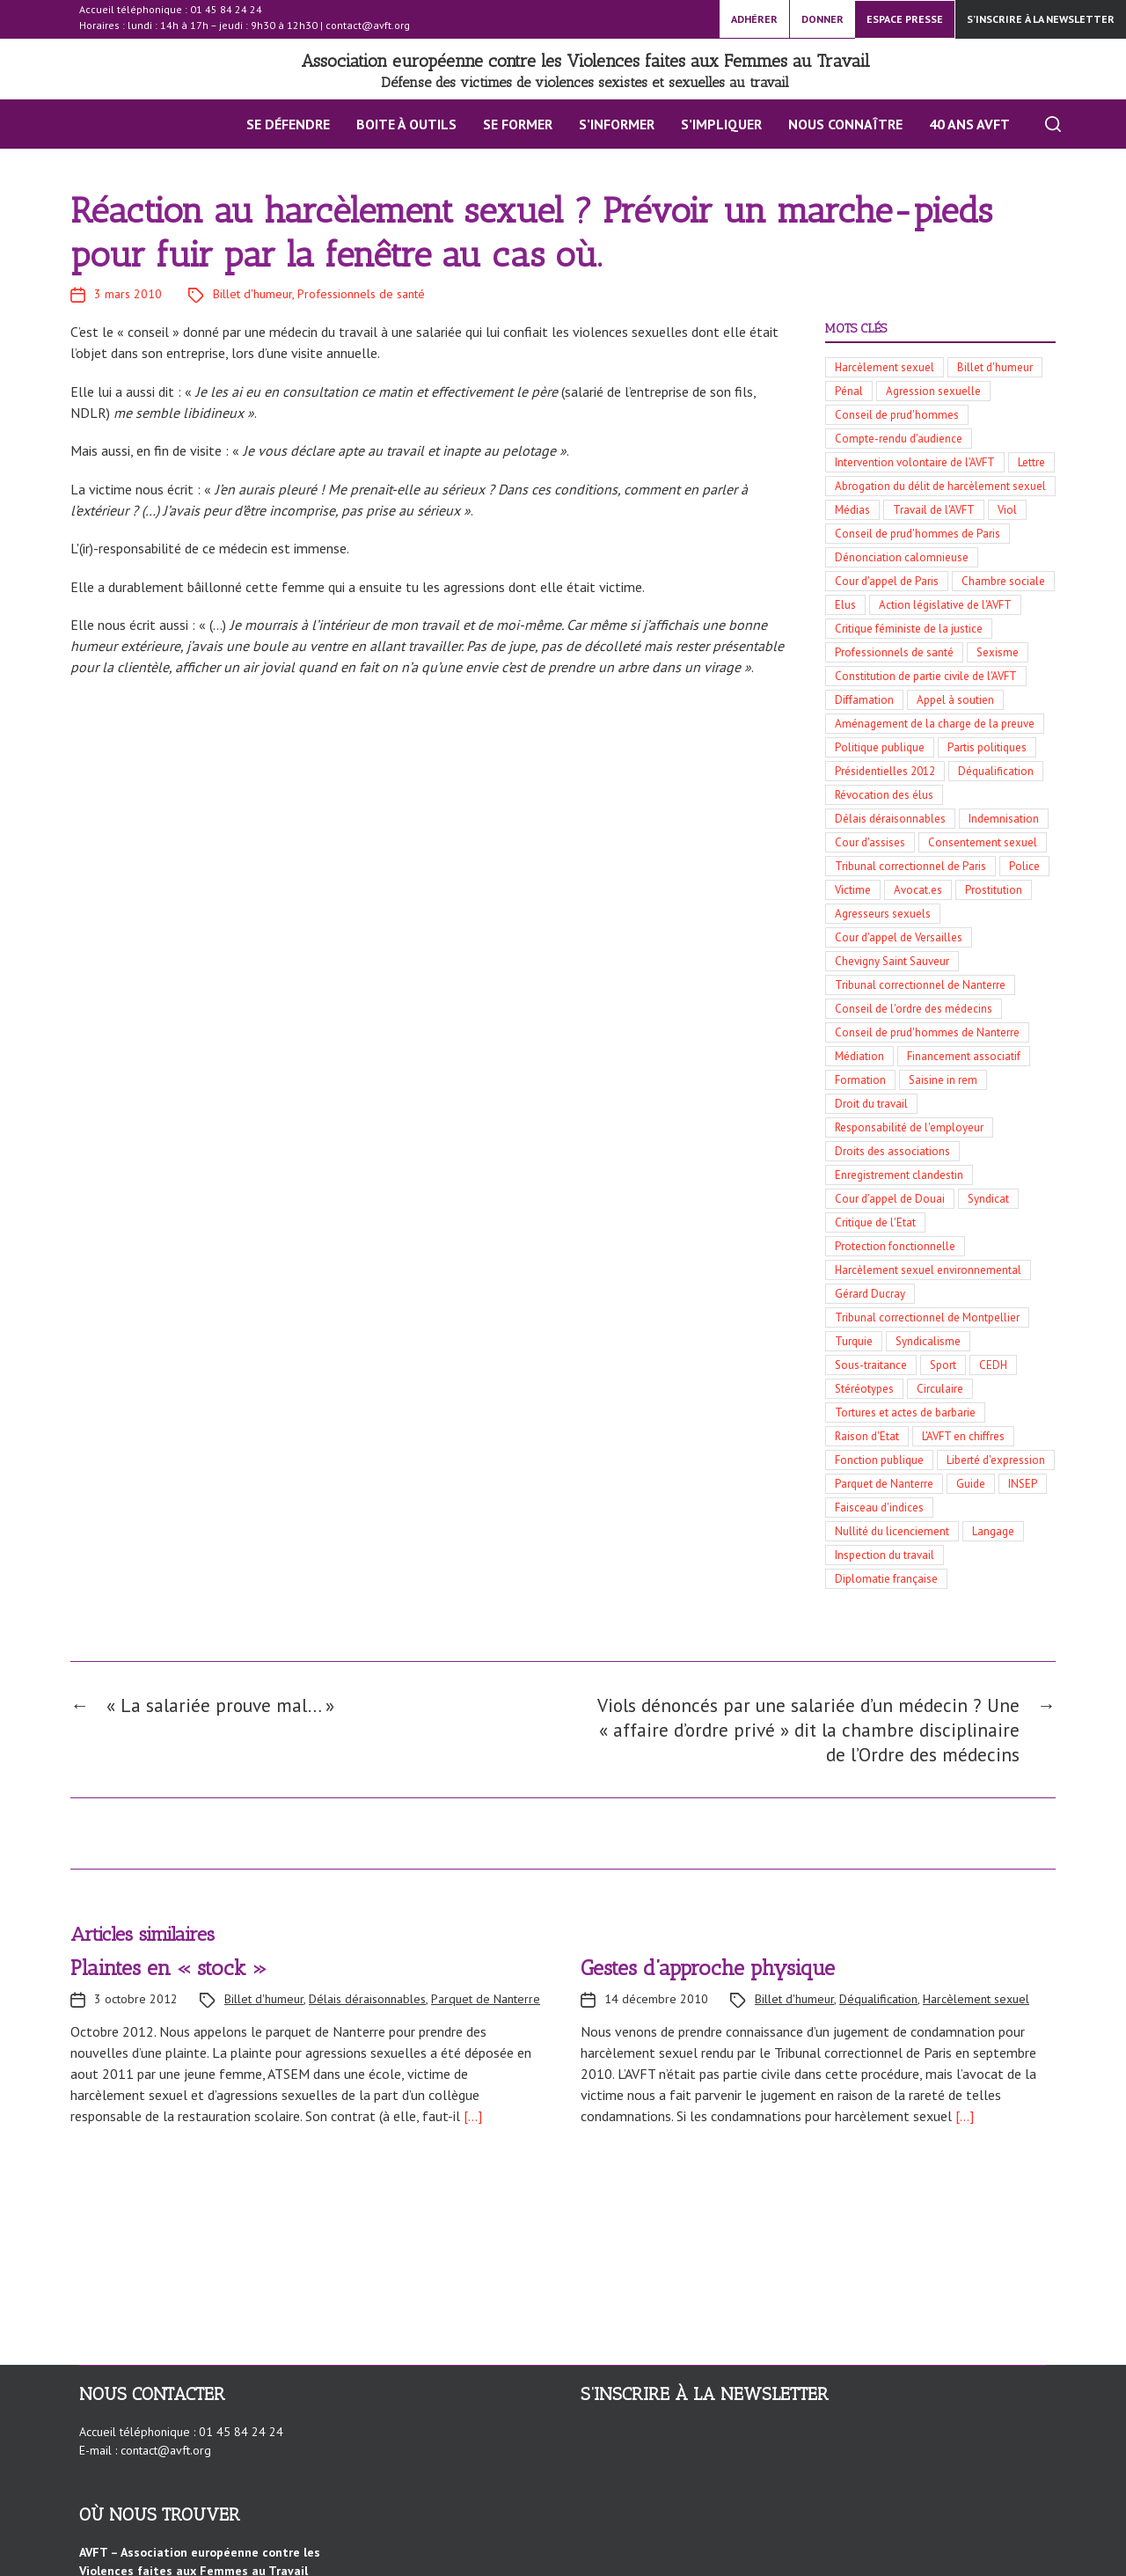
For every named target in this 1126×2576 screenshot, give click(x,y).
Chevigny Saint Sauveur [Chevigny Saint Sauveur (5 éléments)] (892, 961)
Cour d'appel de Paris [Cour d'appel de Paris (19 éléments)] (887, 581)
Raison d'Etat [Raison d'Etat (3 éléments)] (867, 1436)
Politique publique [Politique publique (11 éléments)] (880, 747)
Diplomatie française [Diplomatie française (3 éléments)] (886, 1578)
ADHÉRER (754, 19)
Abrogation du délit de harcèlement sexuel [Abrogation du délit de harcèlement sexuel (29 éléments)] (940, 486)
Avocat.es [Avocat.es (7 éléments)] (918, 889)
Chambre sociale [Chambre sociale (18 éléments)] (1003, 581)
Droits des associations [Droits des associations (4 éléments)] (892, 1151)
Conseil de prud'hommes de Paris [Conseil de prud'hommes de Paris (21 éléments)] (917, 533)
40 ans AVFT (959, 124)
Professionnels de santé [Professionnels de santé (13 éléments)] (894, 652)
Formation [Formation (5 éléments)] (860, 1079)
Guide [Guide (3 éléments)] (970, 1483)
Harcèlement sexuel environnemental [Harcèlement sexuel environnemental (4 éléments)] (928, 1269)
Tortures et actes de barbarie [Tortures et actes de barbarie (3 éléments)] (905, 1412)
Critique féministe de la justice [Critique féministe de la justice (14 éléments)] (909, 628)
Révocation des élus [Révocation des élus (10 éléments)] (884, 794)
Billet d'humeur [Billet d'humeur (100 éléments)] (995, 367)
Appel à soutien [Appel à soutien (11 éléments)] (955, 699)
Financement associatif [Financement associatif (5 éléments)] (963, 1056)
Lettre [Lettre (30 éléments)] (1031, 462)
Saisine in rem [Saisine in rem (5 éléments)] (943, 1079)
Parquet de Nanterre (485, 2007)
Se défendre (278, 124)
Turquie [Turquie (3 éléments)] (854, 1341)
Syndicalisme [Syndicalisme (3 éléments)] (928, 1341)
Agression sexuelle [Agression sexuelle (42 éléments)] (933, 391)
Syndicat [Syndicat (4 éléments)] (988, 1198)
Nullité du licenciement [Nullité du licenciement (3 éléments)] (892, 1531)
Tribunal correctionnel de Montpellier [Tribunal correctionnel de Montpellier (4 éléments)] (927, 1317)
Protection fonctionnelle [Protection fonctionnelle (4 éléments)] (895, 1246)
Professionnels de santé (361, 294)
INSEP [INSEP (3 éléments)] (1022, 1483)
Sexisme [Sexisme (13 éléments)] (997, 652)
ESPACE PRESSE (904, 19)
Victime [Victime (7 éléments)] (853, 889)
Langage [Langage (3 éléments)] (993, 1531)
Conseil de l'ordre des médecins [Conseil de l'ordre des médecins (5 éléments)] (913, 1008)
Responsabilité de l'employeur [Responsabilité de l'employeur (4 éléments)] (909, 1127)
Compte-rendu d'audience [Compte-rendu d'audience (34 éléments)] (898, 438)
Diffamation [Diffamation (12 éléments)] (864, 699)
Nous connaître (836, 124)
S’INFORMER (607, 124)
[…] (471, 2124)
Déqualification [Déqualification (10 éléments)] (996, 771)
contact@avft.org (367, 25)
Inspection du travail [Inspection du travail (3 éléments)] (884, 1555)
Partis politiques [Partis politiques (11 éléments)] (987, 747)
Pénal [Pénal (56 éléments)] (849, 391)
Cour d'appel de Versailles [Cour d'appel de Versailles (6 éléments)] (898, 937)
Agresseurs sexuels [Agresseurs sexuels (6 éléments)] (883, 913)
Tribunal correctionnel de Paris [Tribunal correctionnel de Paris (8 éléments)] (910, 866)
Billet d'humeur (252, 294)
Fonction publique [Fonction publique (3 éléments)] (879, 1460)
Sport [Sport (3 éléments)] (943, 1365)
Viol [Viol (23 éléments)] (1007, 509)
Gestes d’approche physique (708, 1975)
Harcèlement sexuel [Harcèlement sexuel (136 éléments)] (884, 367)
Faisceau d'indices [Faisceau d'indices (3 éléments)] (879, 1507)
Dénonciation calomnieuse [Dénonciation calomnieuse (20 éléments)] (902, 557)
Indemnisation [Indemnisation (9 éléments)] (1004, 818)
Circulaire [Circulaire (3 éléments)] (940, 1388)
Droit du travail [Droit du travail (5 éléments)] (871, 1103)
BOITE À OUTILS (397, 124)
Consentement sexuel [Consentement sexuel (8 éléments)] (982, 842)
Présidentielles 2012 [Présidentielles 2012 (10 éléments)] (885, 771)
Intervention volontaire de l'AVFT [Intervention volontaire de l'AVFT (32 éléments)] (915, 462)
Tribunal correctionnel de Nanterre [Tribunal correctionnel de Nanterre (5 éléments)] (920, 984)
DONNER (822, 19)
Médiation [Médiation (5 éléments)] (859, 1056)
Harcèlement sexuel (976, 2007)
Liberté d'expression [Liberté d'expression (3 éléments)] (996, 1460)
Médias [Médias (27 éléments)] (852, 509)
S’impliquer (711, 124)
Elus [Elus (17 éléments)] (845, 604)
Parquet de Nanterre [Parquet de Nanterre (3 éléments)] (884, 1483)
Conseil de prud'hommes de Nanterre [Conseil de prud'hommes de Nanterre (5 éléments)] (927, 1032)
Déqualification (878, 2007)
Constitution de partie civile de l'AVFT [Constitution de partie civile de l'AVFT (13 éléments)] (926, 676)
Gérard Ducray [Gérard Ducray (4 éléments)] (870, 1293)
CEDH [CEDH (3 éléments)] (993, 1365)
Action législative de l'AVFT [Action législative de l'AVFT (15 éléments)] (945, 604)
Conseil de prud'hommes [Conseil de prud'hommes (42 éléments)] (897, 414)
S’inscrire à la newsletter (1041, 19)
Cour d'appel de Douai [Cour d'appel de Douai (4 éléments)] (890, 1198)
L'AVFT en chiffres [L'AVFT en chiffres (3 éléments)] (963, 1436)
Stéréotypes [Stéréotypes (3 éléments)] (864, 1388)
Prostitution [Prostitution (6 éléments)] (993, 889)
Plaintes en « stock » (168, 1975)
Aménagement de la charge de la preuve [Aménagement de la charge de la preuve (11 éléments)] (935, 723)
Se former (508, 124)
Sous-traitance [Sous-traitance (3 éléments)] (871, 1365)
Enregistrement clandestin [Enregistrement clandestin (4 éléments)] (899, 1174)
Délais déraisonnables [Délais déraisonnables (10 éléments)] (890, 818)
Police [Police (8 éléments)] (1024, 866)
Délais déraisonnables (367, 2007)
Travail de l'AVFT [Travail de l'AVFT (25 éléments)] (934, 509)
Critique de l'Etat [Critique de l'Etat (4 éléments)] (875, 1222)
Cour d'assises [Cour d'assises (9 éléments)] (870, 842)
